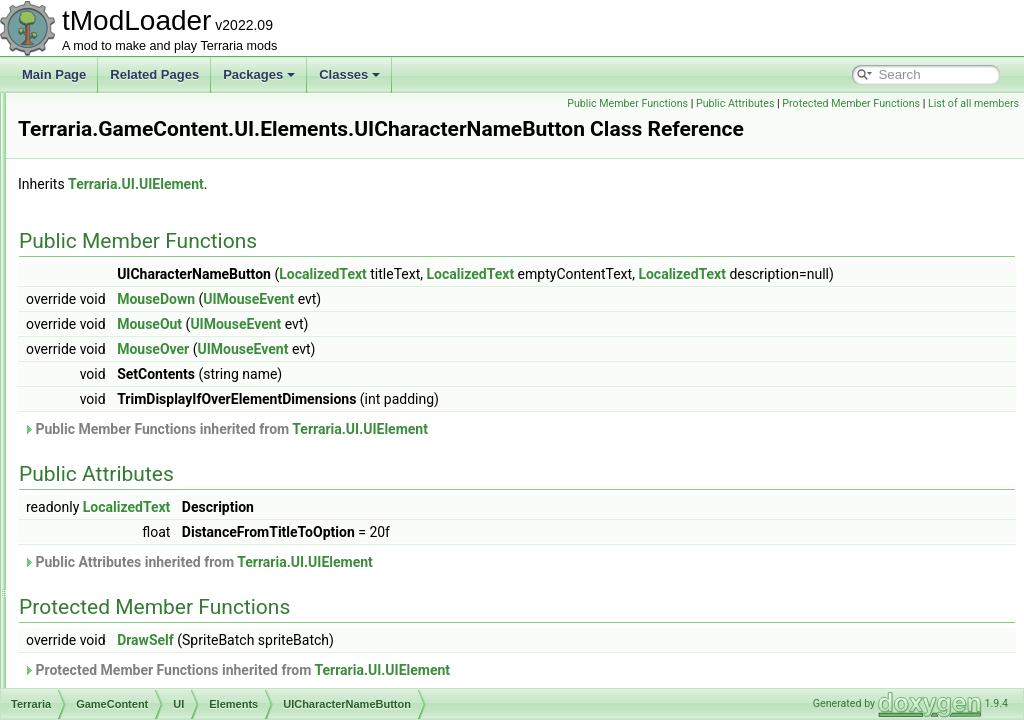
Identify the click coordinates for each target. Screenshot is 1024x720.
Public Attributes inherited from (448, 606)
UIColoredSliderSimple (190, 488)
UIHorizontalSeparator (189, 686)
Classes (349, 74)
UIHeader (155, 664)
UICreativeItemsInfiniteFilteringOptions (232, 532)
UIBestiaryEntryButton (189, 158)
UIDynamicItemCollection (197, 598)
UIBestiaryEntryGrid (183, 180)
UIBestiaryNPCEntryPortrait (203, 312)
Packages (259, 74)
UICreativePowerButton (192, 554)
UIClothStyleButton (180, 422)
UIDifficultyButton (176, 576)
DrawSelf (395, 684)
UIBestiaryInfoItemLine (190, 268)
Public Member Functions (721, 103)
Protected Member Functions (945, 103)
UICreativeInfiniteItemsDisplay (210, 510)
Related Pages (154, 74)
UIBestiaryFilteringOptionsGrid (211, 246)
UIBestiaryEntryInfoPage (195, 224)
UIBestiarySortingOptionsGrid (208, 334)
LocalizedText (573, 296)
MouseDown (406, 343)
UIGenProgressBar (180, 620)
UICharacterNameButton (195, 400)
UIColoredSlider (172, 466)
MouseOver (403, 393)
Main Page (54, 74)
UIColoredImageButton (191, 444)
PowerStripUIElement (187, 114)
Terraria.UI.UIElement (386, 206)
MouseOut (399, 368)
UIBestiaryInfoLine (179, 290)
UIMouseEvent (498, 343)
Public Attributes (829, 103)
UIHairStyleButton (177, 642)
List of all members (973, 125)
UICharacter (162, 356)
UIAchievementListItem (191, 136)
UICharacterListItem (183, 378)
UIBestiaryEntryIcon (183, 202)
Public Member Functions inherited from (475, 473)
